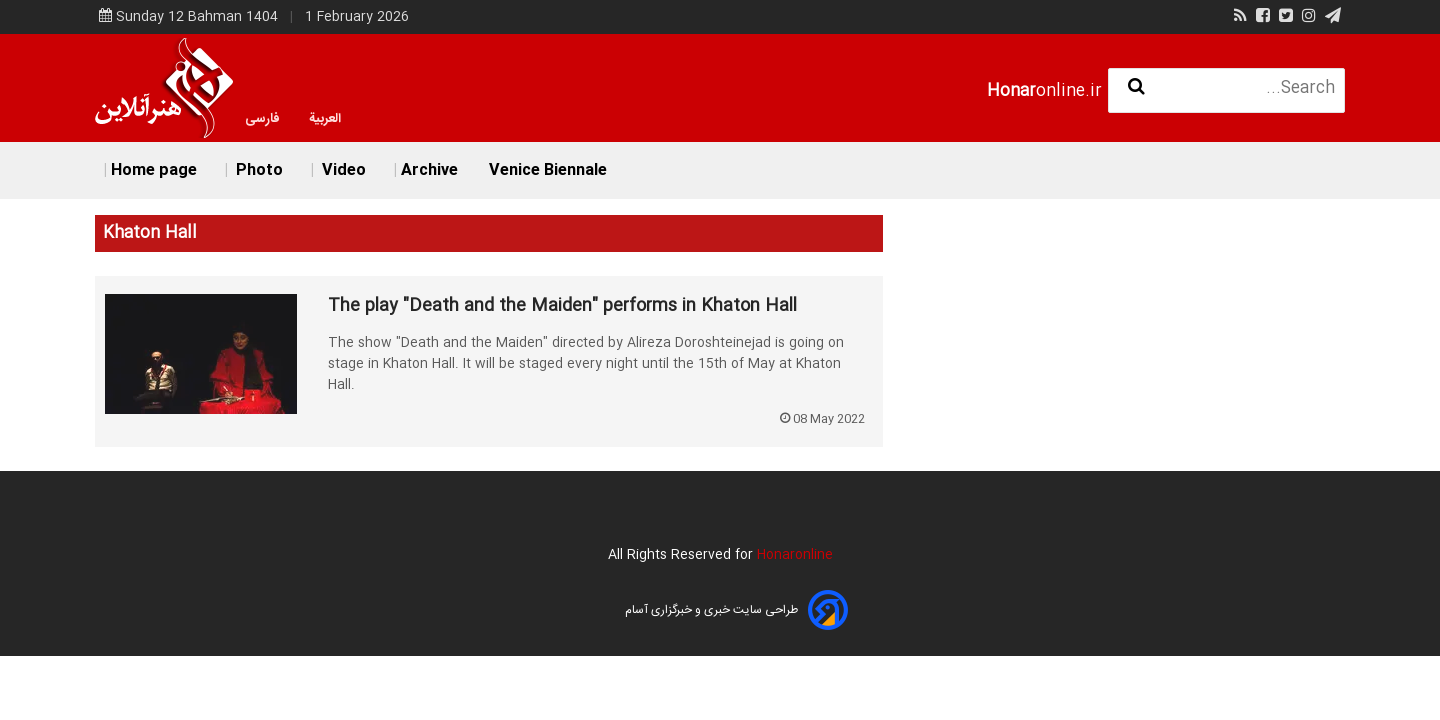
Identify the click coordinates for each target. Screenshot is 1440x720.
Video (342, 170)
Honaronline (795, 555)
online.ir (1044, 91)
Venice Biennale (548, 170)
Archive (429, 170)
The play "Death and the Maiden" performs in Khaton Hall (562, 307)
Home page (154, 170)
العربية (325, 119)
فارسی (262, 119)
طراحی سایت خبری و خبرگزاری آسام (711, 610)
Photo (257, 170)
